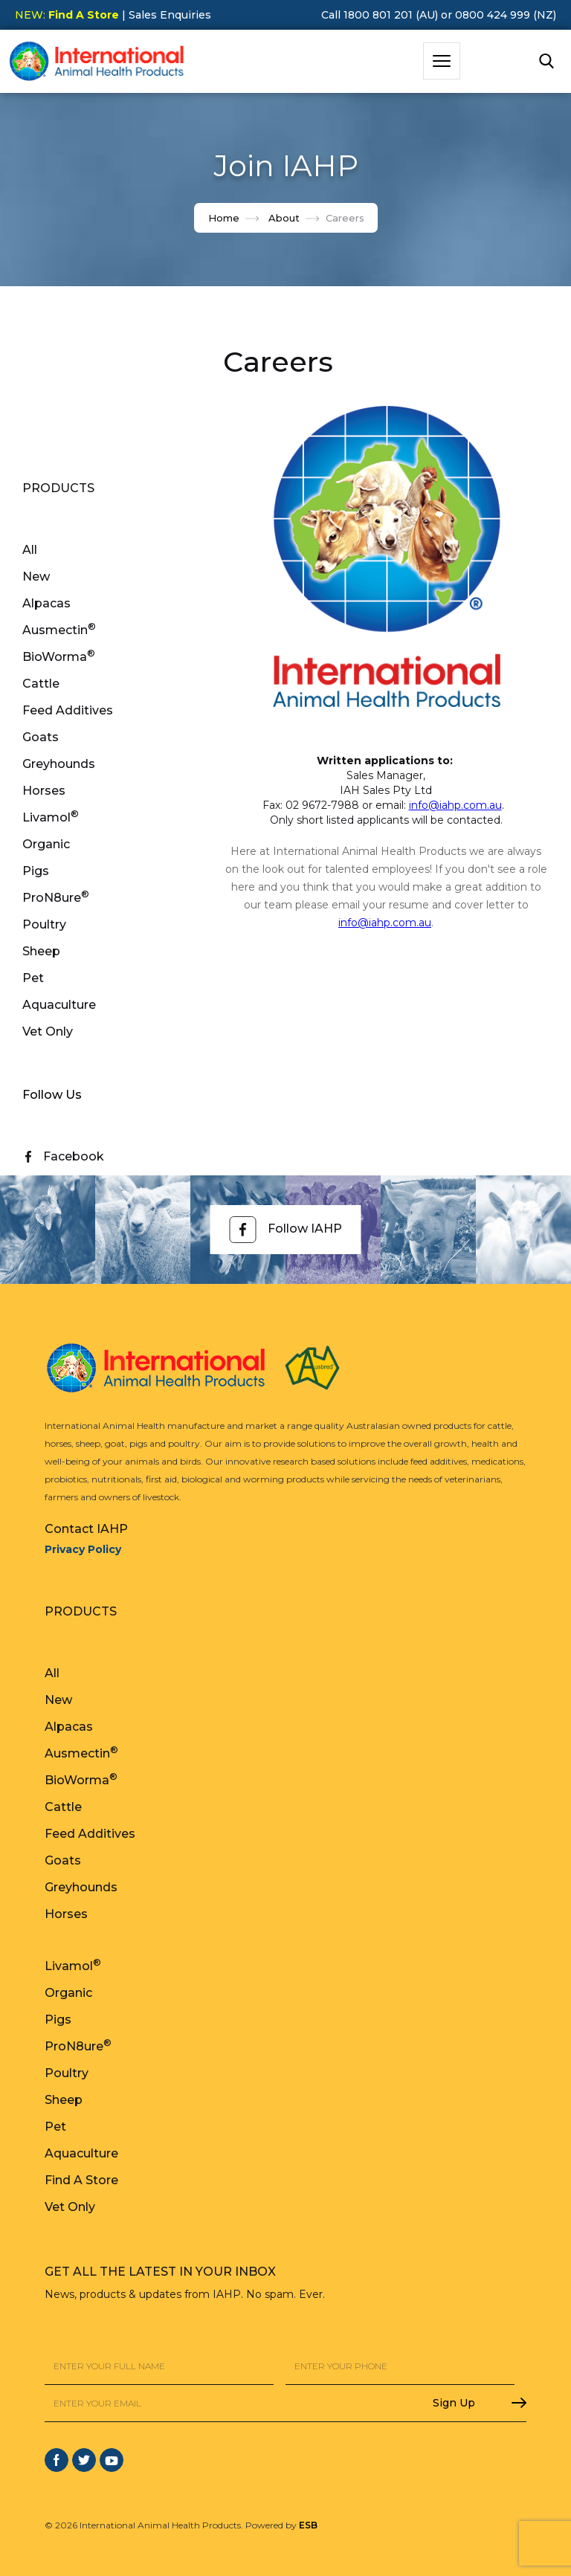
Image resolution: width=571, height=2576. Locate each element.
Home (223, 218)
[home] (96, 61)
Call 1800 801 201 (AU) (379, 15)
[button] (441, 61)
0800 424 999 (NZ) (505, 15)
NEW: (67, 15)
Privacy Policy (83, 1549)
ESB (308, 2525)
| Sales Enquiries (165, 15)
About (284, 218)
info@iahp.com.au (455, 805)
